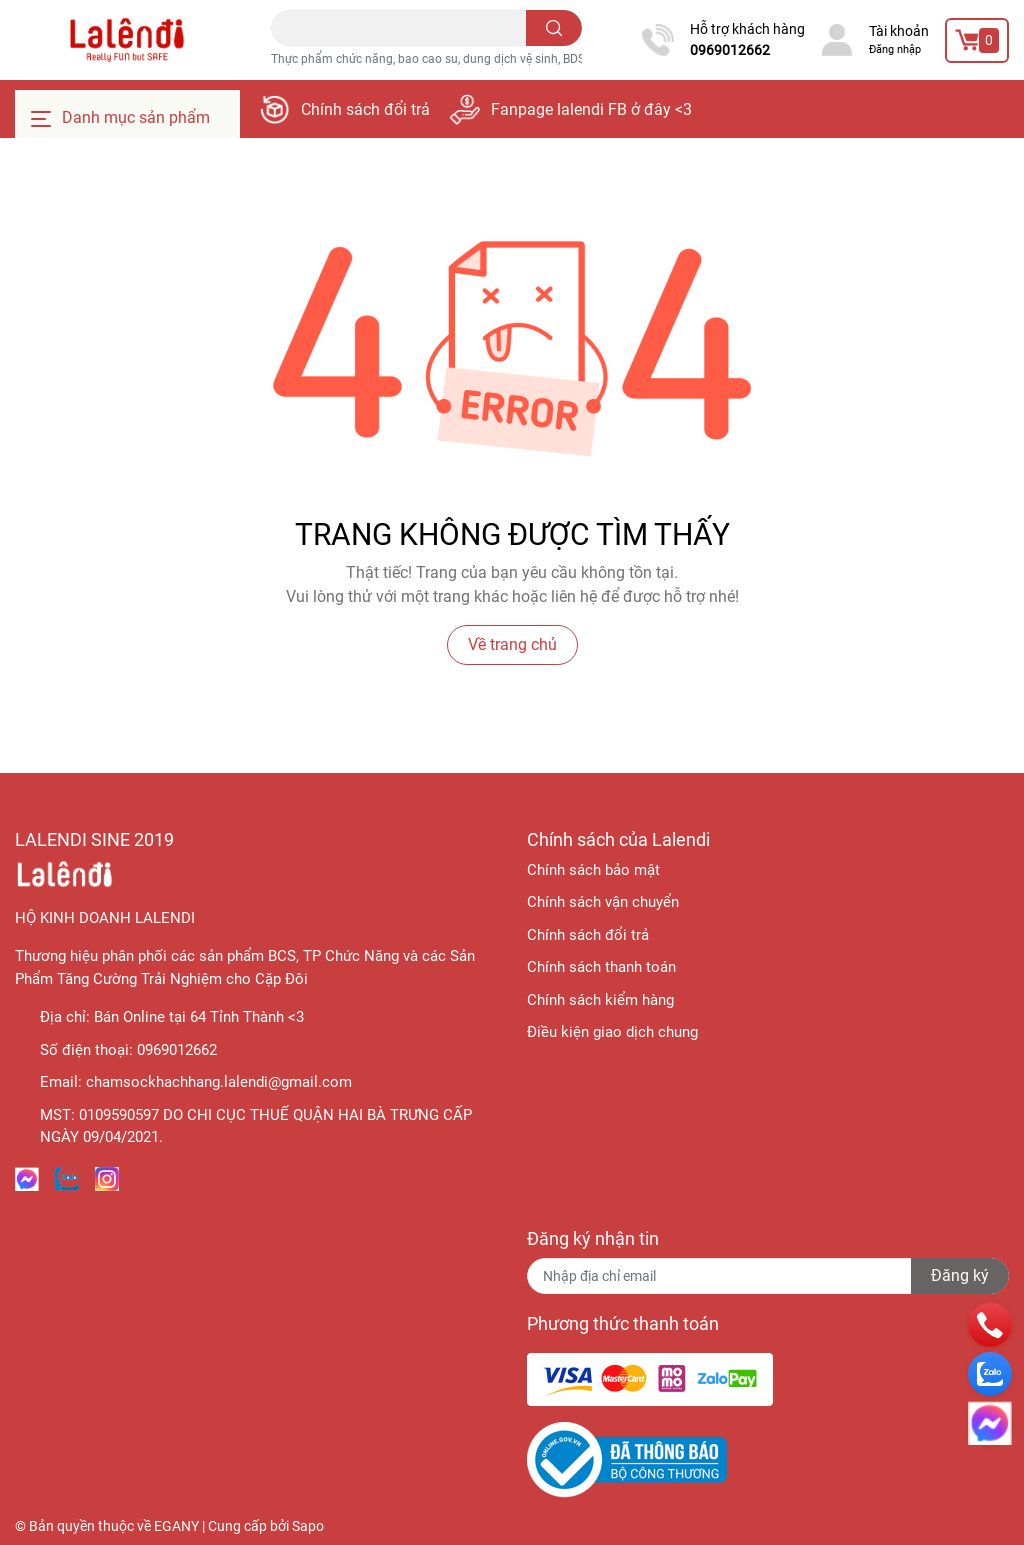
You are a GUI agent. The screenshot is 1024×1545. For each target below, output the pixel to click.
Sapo (308, 1526)
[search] (554, 28)
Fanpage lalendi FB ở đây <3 (591, 109)
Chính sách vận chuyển (603, 902)
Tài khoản (899, 31)
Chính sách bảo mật (593, 870)
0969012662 (730, 50)
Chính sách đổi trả (365, 109)
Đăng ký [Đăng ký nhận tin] (960, 1275)
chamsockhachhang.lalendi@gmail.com (219, 1082)
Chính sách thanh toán (601, 967)
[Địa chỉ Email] (768, 1276)
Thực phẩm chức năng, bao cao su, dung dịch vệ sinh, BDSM (433, 59)
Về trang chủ (512, 644)
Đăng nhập (895, 49)
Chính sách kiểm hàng (600, 1000)
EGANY (176, 1526)
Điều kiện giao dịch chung (612, 1032)
